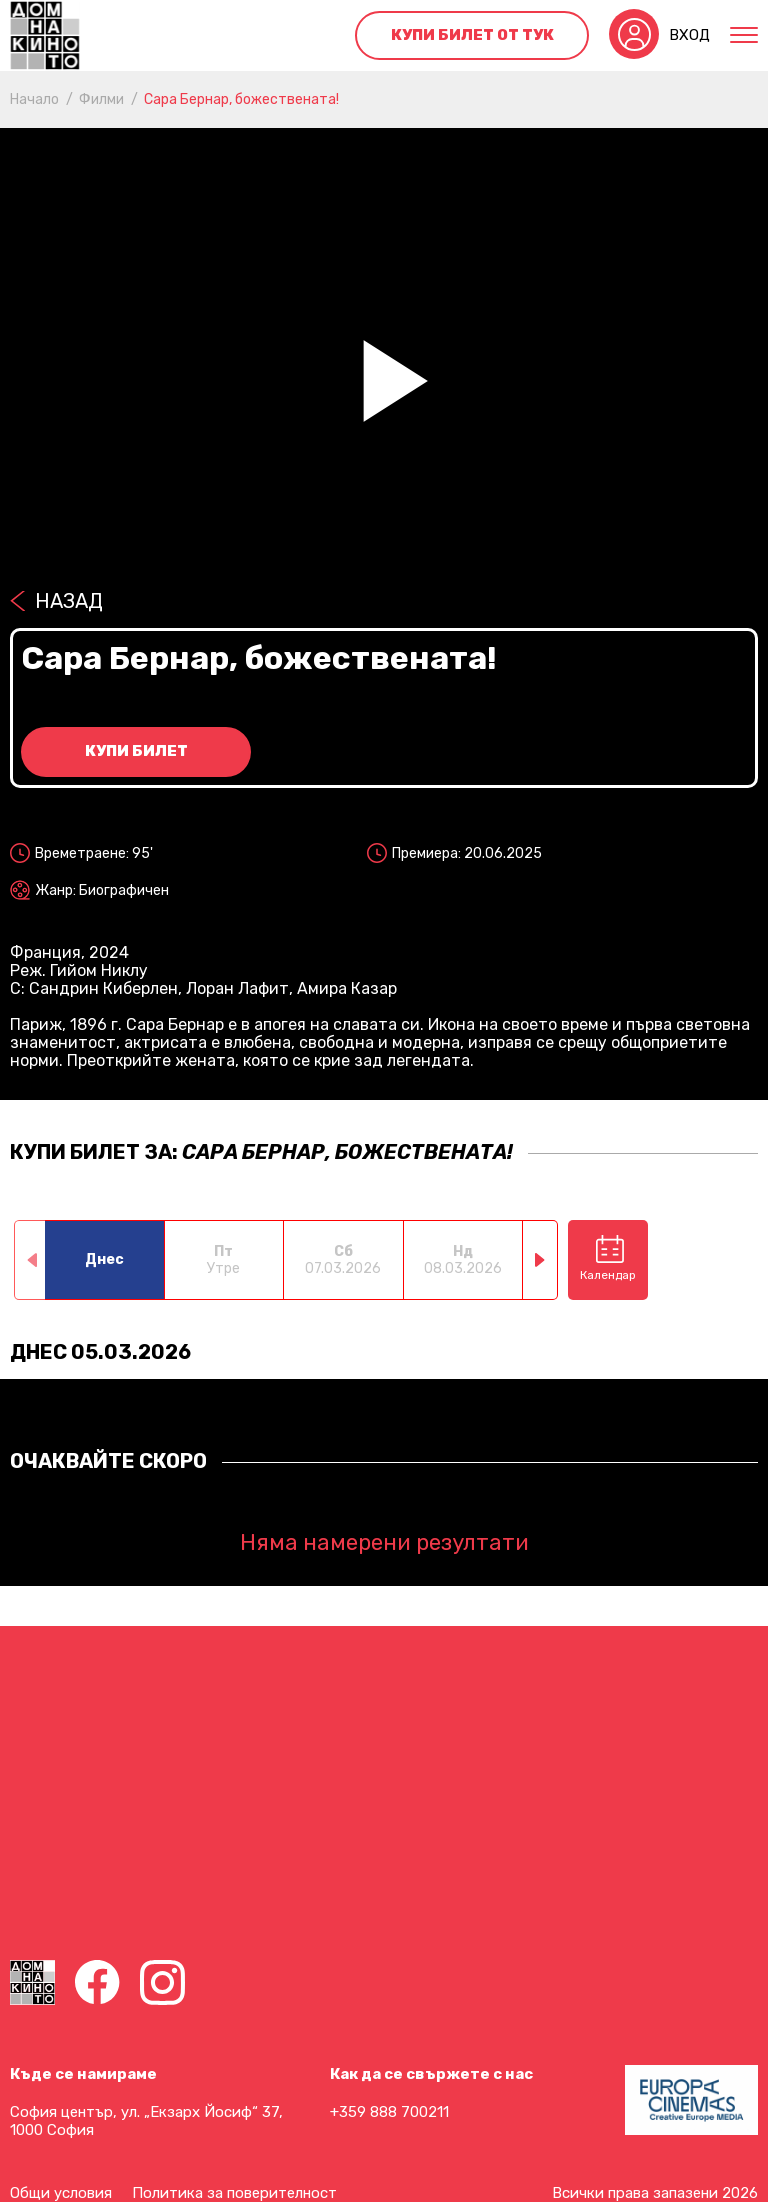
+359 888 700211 (389, 2112)
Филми (101, 99)
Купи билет (136, 751)
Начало (34, 99)
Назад (69, 601)
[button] (540, 1260)
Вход (689, 35)
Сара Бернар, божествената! (241, 99)
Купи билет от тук (472, 35)
